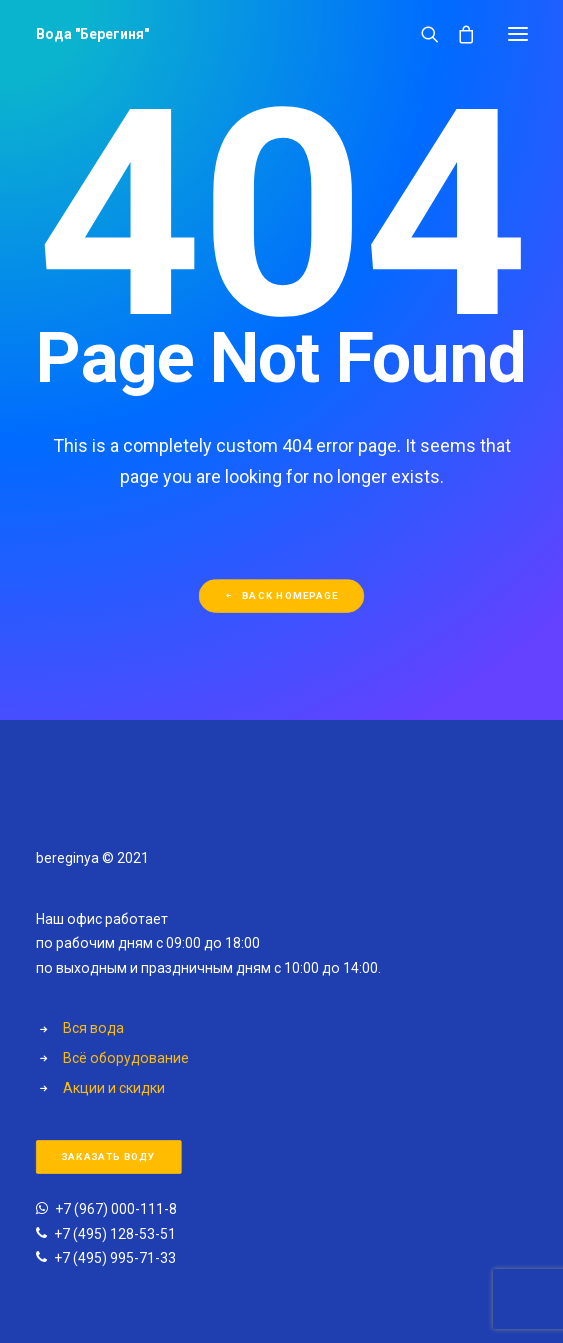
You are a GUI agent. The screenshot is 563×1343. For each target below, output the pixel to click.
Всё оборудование (126, 1058)
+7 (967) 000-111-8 (116, 1209)
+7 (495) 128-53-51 (115, 1234)
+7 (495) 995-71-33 (115, 1258)
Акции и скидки (114, 1088)
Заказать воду (108, 1157)
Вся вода (93, 1028)
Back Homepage (281, 595)
